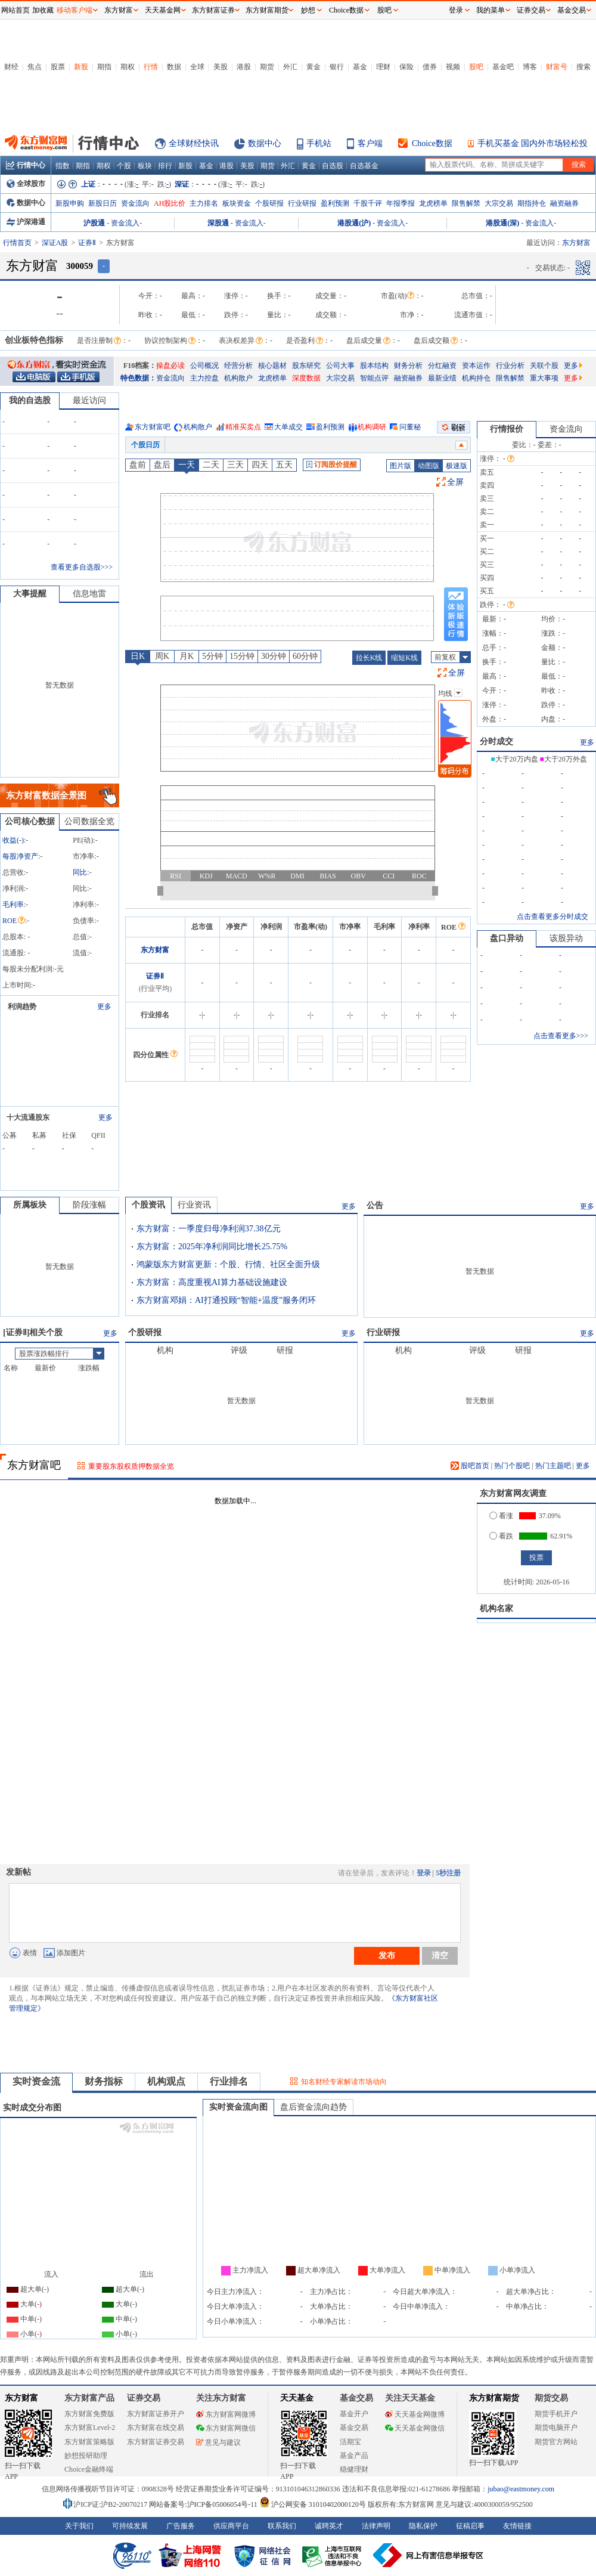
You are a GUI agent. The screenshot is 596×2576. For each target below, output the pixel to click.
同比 (80, 872)
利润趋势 (22, 1006)
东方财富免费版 (89, 2414)
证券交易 (531, 10)
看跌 (501, 1536)
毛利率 (13, 904)
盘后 (162, 464)
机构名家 (496, 1608)
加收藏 (43, 10)
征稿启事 (470, 2526)
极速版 (456, 466)
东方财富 (155, 950)
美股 (220, 67)
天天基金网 (163, 10)
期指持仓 (531, 203)
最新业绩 (442, 378)
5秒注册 (448, 1873)
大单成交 (288, 427)
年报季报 (400, 203)
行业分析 (510, 365)
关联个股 (544, 365)
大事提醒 (29, 593)
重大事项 (544, 378)
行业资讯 (194, 1204)
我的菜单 (490, 10)
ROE (13, 921)
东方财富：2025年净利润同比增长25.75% (211, 1246)
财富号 (556, 67)
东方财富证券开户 (155, 2414)
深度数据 (306, 378)
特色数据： (138, 378)
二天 (211, 464)
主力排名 (204, 203)
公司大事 (340, 365)
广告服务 (180, 2526)
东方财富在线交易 (155, 2427)
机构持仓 (476, 378)
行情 (151, 67)
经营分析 (238, 365)
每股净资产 (20, 856)
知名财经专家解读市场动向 (344, 2081)
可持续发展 (130, 2526)
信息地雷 (89, 593)
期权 (127, 67)
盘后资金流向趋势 (313, 2107)
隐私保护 (423, 2526)
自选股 (332, 166)
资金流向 (135, 203)
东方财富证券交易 (155, 2442)
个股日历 (145, 445)
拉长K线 (369, 658)
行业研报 (302, 203)
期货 (267, 67)
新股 (81, 67)
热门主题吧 (553, 1466)
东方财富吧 (152, 427)
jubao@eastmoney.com (521, 2489)
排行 (165, 166)
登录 (424, 1873)
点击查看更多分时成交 (552, 916)
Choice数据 (432, 143)
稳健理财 (354, 2469)
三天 (235, 464)
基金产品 (354, 2455)
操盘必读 (170, 365)
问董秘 (410, 427)
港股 (244, 67)
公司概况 (204, 365)
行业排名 (229, 2081)
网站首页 (15, 10)
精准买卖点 (243, 427)
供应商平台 (231, 2526)
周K (162, 656)
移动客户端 (74, 10)
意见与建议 (218, 2442)
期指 (104, 67)
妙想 (308, 10)
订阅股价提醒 (331, 464)
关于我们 (79, 2526)
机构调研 (372, 427)
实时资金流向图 (238, 2107)
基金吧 (503, 67)
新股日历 (102, 203)
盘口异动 (506, 938)
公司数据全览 (89, 821)
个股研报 (269, 203)
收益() (13, 840)
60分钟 (305, 656)
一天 (186, 464)
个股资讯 (148, 1204)
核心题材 (272, 365)
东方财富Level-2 (89, 2427)
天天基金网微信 (415, 2428)
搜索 (583, 67)
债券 (430, 67)
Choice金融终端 (88, 2469)
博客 (530, 67)
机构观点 (166, 2081)
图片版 (400, 466)
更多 (573, 365)
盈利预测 (335, 203)
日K (138, 656)
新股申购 (69, 203)
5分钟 (212, 656)
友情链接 (517, 2526)
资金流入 (125, 223)
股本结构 (374, 365)
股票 (58, 67)
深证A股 (55, 243)
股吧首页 (470, 1466)
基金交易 (354, 2427)
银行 (337, 67)
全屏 (455, 482)
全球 (197, 67)
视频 (453, 67)
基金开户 (354, 2414)
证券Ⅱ (87, 243)
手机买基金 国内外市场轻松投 (532, 143)
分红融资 (442, 365)
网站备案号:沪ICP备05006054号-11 (204, 2504)
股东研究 (306, 365)
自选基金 (364, 166)
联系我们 (282, 2526)
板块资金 (236, 203)
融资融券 (564, 203)
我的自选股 (30, 400)
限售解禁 (466, 203)
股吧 (476, 67)
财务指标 (104, 2081)
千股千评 (367, 203)
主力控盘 (204, 378)
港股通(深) (502, 223)
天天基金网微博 (415, 2414)
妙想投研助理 (85, 2455)
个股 (124, 166)
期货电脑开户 (556, 2427)
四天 (260, 464)
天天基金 (296, 2398)
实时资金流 (36, 2081)
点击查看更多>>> (560, 1036)
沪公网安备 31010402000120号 (312, 2504)
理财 (383, 67)
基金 (360, 67)
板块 (145, 166)
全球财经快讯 (194, 143)
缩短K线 (404, 658)
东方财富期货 (494, 2398)
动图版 (428, 466)
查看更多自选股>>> (82, 567)
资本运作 (476, 365)
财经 (11, 67)
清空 (440, 1955)
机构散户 (238, 378)
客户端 (370, 143)
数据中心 (264, 143)
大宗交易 (499, 203)
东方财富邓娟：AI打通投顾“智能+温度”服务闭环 (226, 1300)
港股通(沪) (354, 223)
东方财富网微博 (226, 2414)
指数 (62, 166)
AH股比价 (169, 203)
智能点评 (374, 378)
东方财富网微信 (226, 2428)
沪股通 (94, 223)
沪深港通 (26, 222)
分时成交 (496, 741)
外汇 (290, 67)
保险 (406, 67)
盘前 (137, 464)
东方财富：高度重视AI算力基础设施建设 (211, 1282)
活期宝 (350, 2442)
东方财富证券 (213, 10)
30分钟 (273, 656)
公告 (375, 1205)
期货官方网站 (556, 2442)
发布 (386, 1955)
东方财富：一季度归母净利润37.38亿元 (208, 1228)
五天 (284, 464)
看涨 (501, 1516)
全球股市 (26, 183)
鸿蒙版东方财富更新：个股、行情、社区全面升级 (228, 1264)
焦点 (34, 67)
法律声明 (376, 2526)
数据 (174, 67)
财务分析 (408, 365)
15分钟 (241, 656)
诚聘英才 (329, 2526)
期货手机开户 (556, 2414)
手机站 (318, 143)
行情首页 (17, 243)
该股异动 (566, 938)
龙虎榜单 (433, 203)
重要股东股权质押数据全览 (131, 1466)
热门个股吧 (512, 1466)
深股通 (218, 223)
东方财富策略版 (89, 2442)
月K (186, 656)
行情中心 (25, 165)
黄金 (313, 67)
